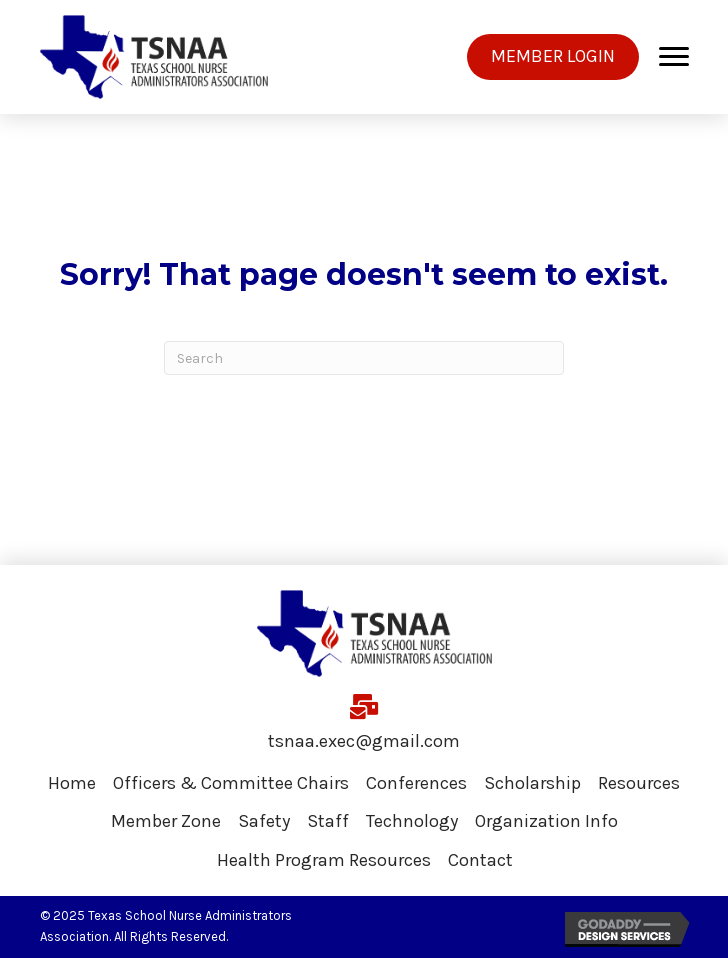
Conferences (416, 783)
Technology (412, 821)
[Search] (364, 358)
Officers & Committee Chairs (231, 783)
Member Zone (166, 821)
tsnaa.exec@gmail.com (364, 741)
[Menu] (674, 57)
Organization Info (546, 821)
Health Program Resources (324, 860)
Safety (264, 821)
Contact (480, 860)
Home (72, 783)
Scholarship (532, 783)
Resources (639, 783)
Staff (328, 821)
